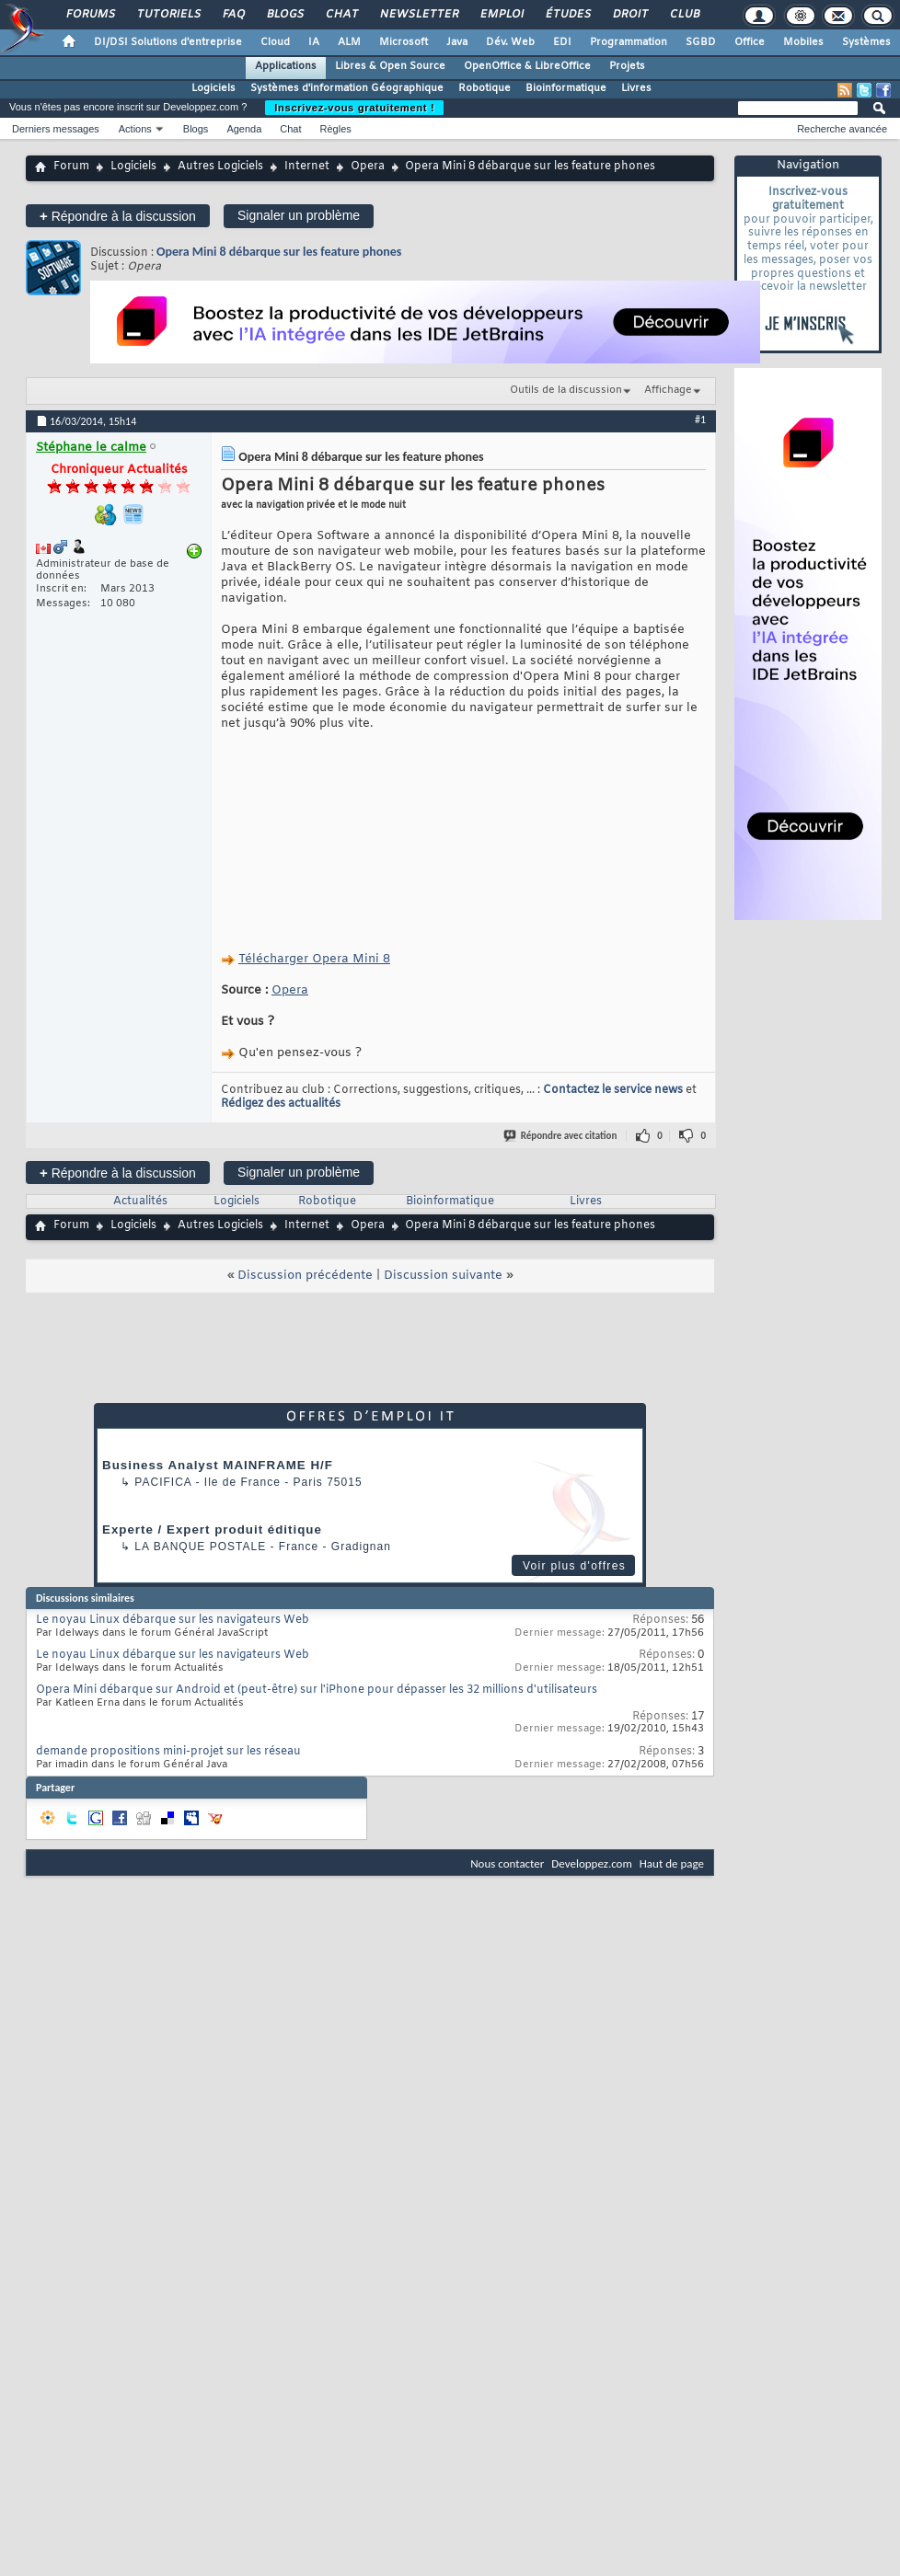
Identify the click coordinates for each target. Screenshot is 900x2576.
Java (456, 42)
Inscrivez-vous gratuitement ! (354, 107)
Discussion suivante (443, 1275)
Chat (341, 14)
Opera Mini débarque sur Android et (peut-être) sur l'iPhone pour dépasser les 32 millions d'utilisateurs (316, 1690)
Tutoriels (168, 14)
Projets (627, 66)
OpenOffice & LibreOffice (527, 66)
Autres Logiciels (220, 166)
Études (567, 14)
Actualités (140, 1201)
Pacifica (162, 1482)
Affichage (668, 390)
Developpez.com (591, 1863)
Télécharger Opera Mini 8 (314, 959)
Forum (71, 166)
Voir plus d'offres (574, 1565)
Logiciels (213, 88)
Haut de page (672, 1863)
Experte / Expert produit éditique (212, 1529)
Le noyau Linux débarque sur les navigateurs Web (172, 1620)
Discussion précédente (305, 1275)
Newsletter (418, 14)
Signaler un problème (298, 215)
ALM (349, 42)
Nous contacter (507, 1863)
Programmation (628, 42)
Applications (286, 66)
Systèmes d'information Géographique (347, 88)
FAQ (233, 14)
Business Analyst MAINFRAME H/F (217, 1465)
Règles (336, 128)
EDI (562, 42)
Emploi (501, 14)
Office (749, 42)
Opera (368, 166)
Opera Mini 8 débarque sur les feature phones (278, 251)
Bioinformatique (565, 88)
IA (313, 42)
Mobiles (803, 42)
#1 (700, 419)
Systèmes (866, 42)
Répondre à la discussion (118, 216)
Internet (306, 166)
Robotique (484, 88)
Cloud (275, 42)
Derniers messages (55, 128)
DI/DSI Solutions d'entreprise (168, 42)
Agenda (243, 128)
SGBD (701, 42)
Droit (629, 14)
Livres (636, 88)
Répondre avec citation (561, 1136)
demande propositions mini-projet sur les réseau (168, 1751)
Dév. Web (510, 42)
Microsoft (403, 42)
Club (683, 14)
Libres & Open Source (390, 66)
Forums (89, 14)
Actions (135, 128)
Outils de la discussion (566, 390)
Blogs (284, 14)
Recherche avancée (842, 128)
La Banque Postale (200, 1546)
